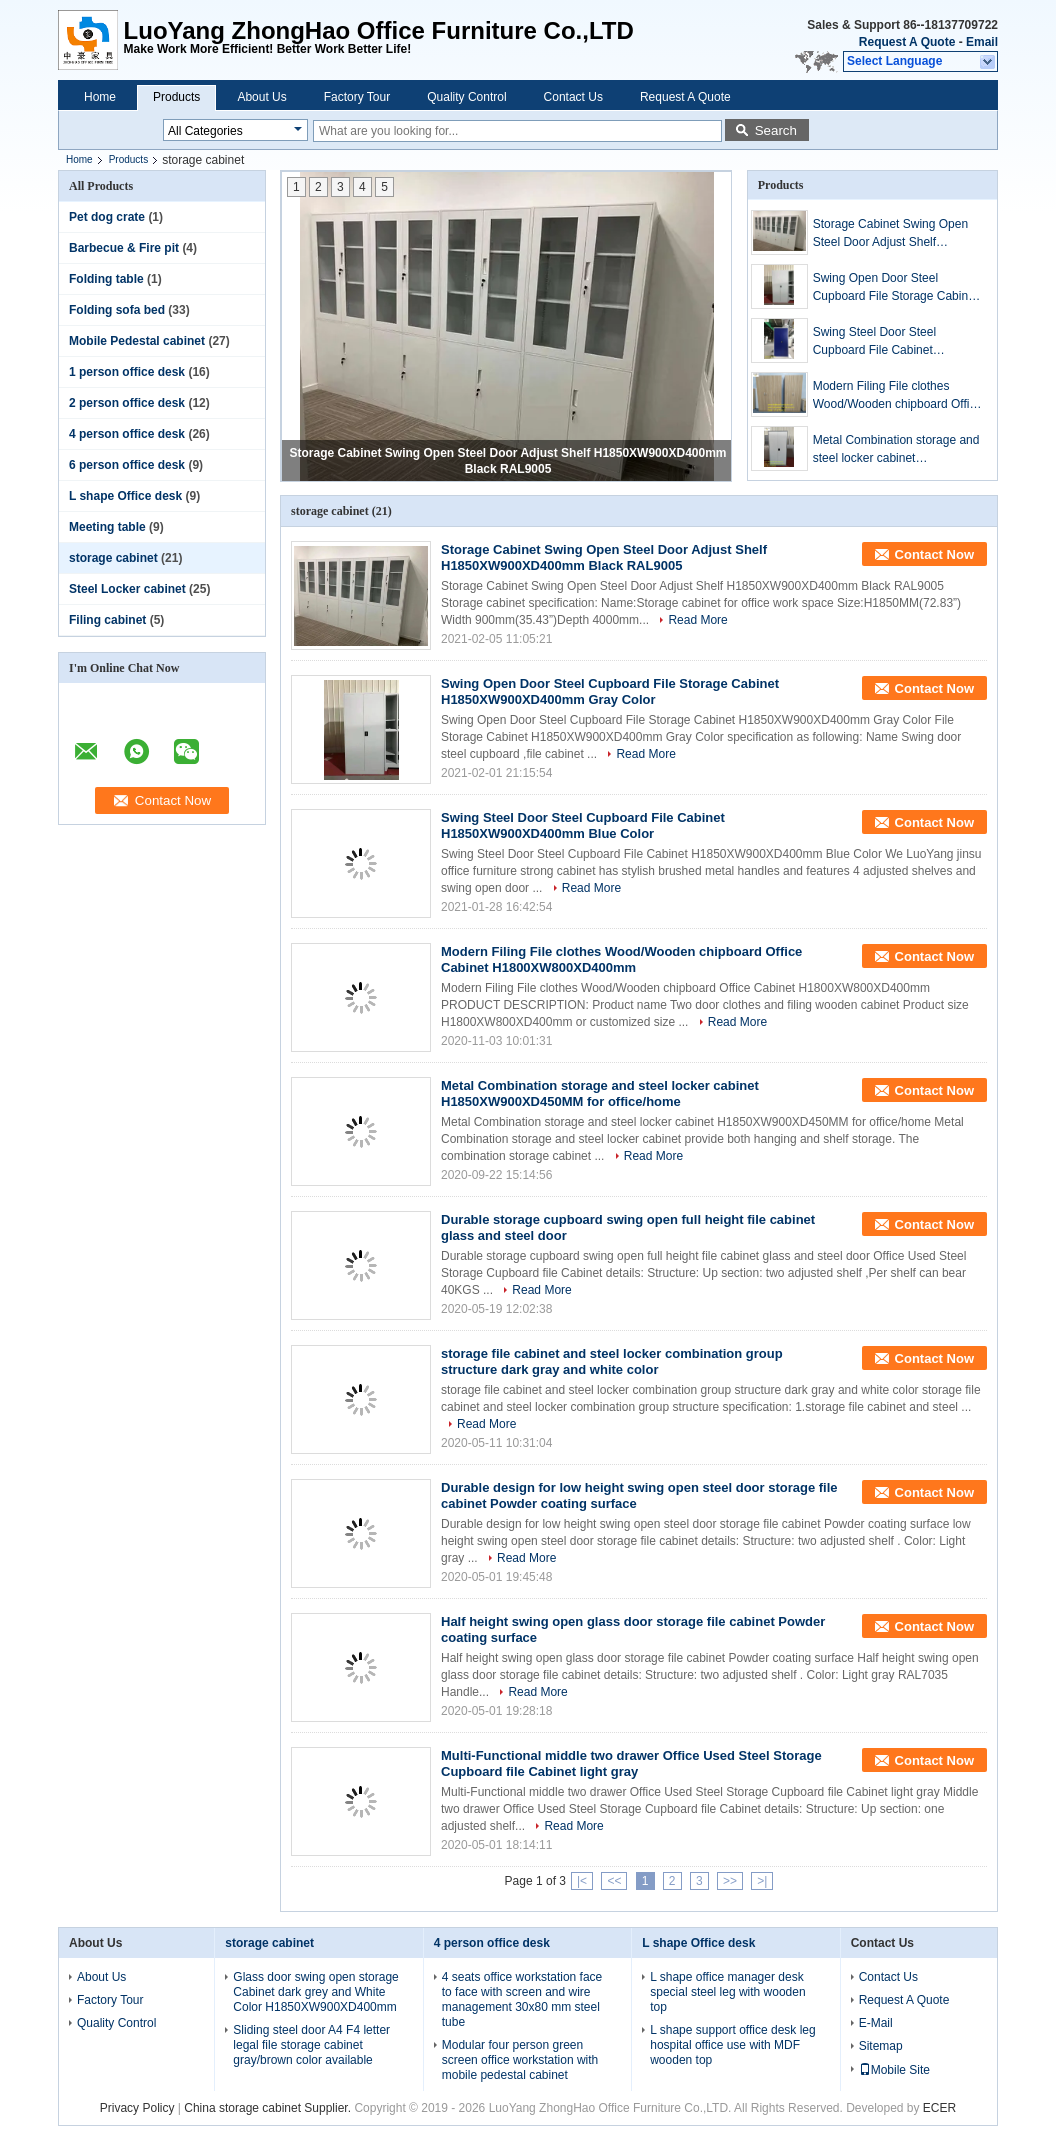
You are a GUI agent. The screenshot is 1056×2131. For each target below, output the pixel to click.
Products (176, 97)
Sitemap (881, 2046)
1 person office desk (127, 372)
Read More (697, 620)
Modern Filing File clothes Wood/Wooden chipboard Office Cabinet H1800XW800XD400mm (897, 396)
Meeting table (107, 527)
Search (776, 130)
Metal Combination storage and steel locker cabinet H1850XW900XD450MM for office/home (896, 450)
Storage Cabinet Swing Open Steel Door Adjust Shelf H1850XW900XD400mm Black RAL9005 (895, 234)
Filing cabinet (107, 620)
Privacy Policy (137, 2108)
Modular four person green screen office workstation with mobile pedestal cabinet (520, 2060)
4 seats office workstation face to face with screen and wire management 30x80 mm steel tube (522, 1999)
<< (614, 1881)
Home (100, 97)
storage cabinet (113, 558)
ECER (939, 2108)
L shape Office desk (125, 496)
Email (982, 42)
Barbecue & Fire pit (124, 248)
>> (730, 1881)
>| (762, 1881)
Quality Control (466, 97)
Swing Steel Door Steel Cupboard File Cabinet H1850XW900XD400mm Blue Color (892, 342)
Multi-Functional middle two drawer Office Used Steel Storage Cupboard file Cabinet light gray (631, 1763)
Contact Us (573, 97)
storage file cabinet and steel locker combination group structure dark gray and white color (612, 1361)
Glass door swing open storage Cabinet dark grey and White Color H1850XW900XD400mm (315, 1992)
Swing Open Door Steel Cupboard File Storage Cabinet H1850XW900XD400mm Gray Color (895, 288)
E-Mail (876, 2023)
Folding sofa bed (117, 310)
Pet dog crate (107, 217)
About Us (261, 97)
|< (582, 1881)
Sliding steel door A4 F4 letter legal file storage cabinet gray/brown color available (311, 2045)
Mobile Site (894, 2070)
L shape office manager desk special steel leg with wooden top (727, 1992)
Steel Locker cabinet (127, 589)
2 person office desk (127, 403)
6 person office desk (127, 465)
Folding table (106, 279)
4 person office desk (127, 434)
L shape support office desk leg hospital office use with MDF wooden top (732, 2045)
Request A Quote (907, 42)
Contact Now (934, 554)
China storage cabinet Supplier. (269, 2108)
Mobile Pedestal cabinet (137, 341)
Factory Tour (357, 97)
